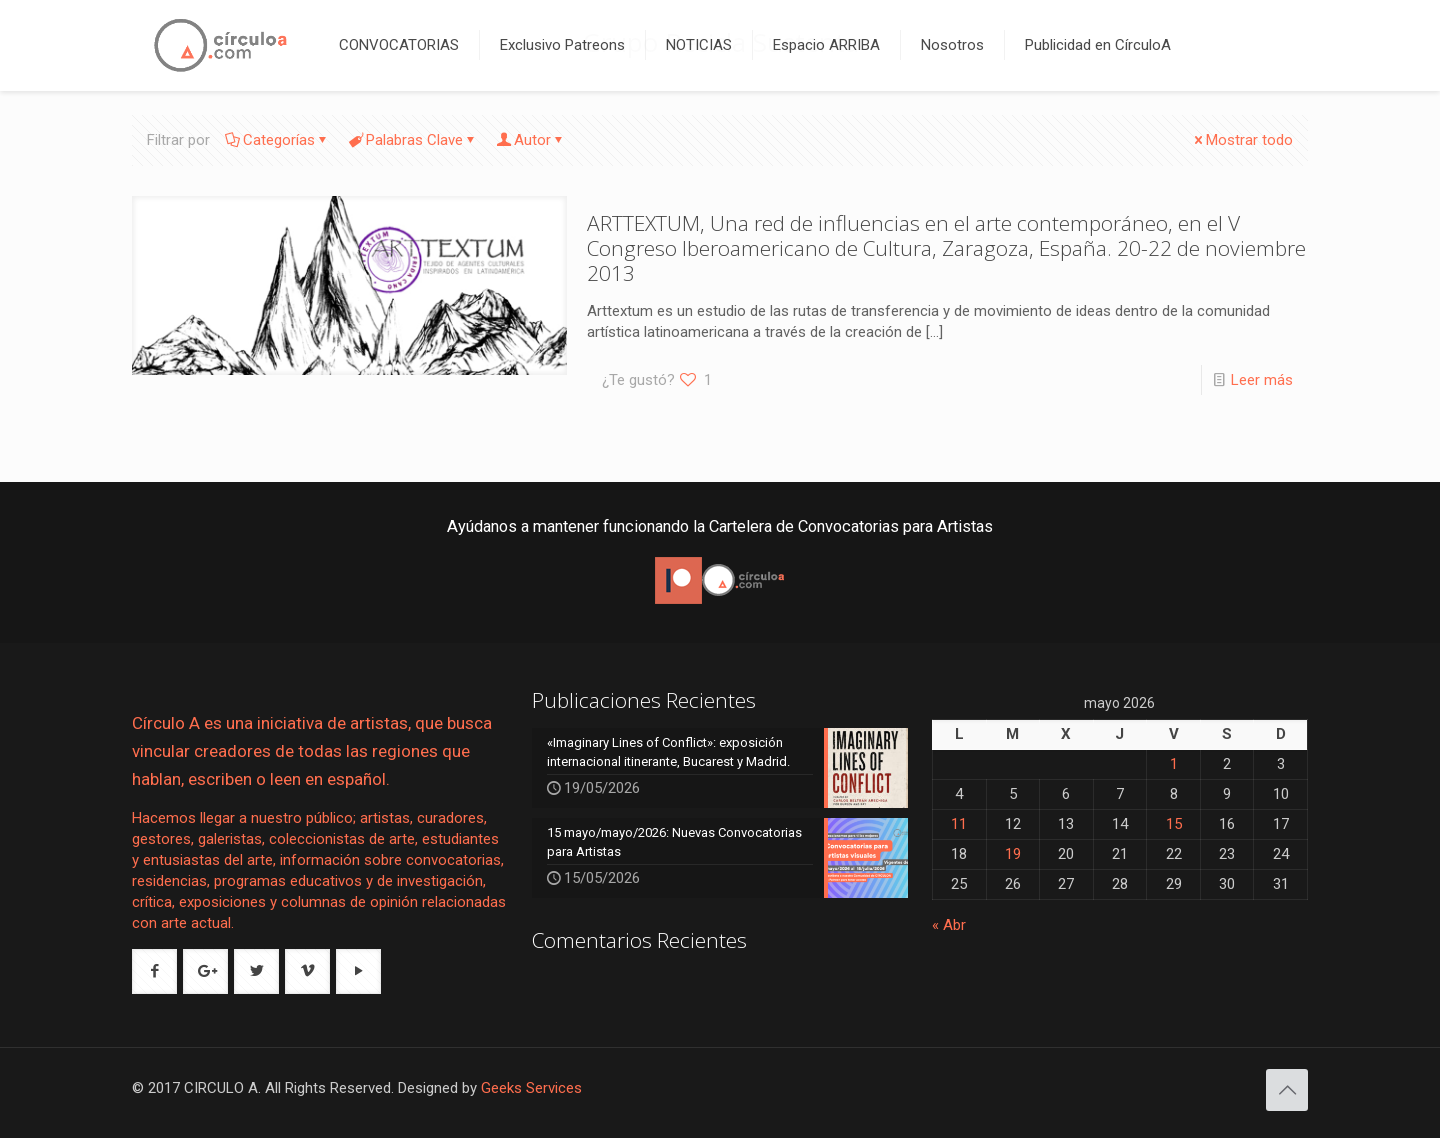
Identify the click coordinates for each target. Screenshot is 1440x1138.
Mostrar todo (1242, 140)
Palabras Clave (413, 140)
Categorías (277, 140)
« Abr (949, 925)
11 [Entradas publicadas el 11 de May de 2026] (959, 824)
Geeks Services (531, 1088)
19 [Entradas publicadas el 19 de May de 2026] (1013, 854)
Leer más (1262, 380)
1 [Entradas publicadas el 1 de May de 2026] (1174, 764)
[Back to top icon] (1287, 1090)
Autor (531, 140)
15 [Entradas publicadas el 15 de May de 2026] (1174, 824)
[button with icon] (154, 971)
